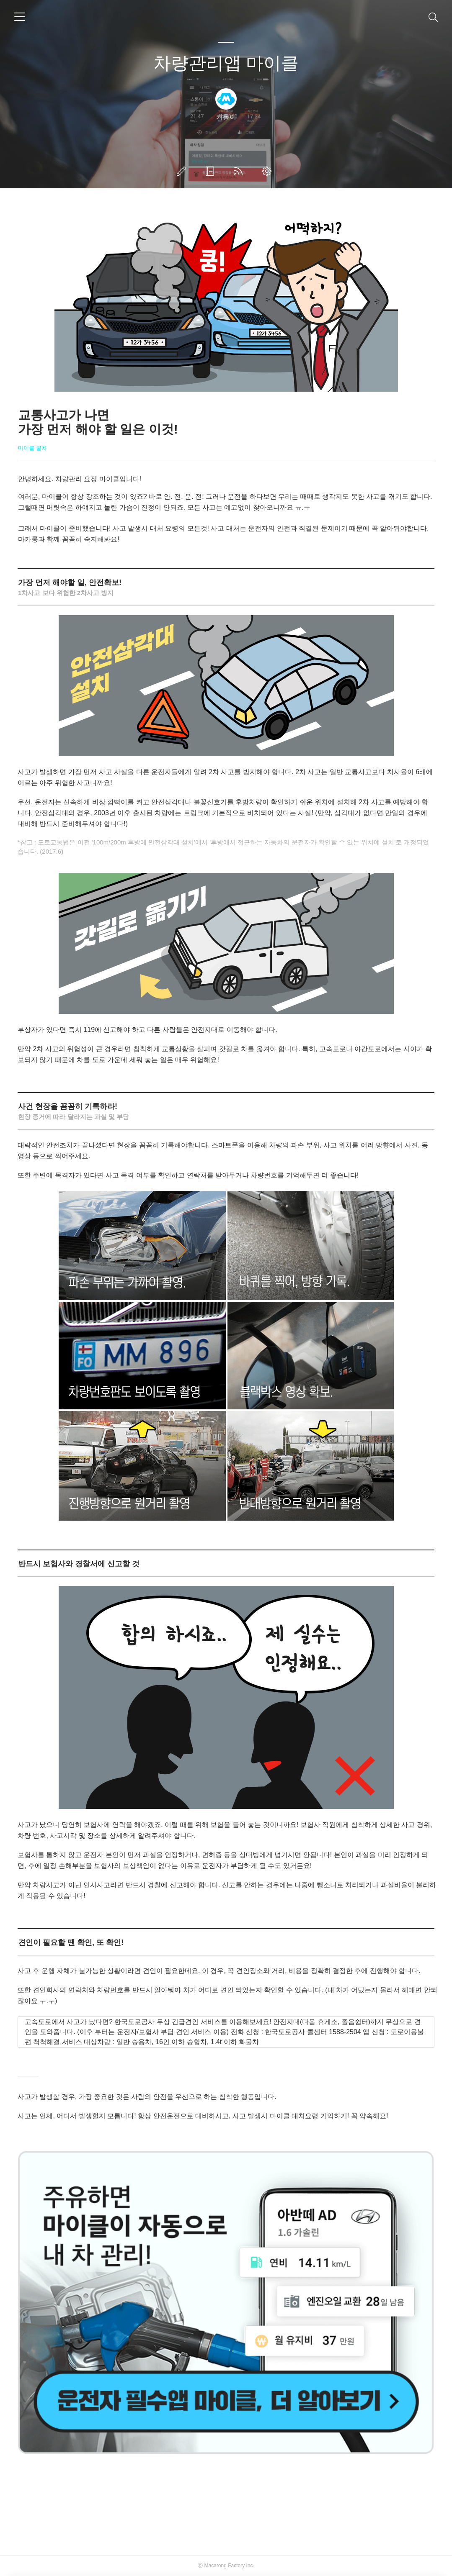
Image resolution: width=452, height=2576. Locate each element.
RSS (240, 171)
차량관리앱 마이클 (226, 63)
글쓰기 (183, 171)
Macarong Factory (224, 2565)
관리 (268, 171)
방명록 (211, 171)
